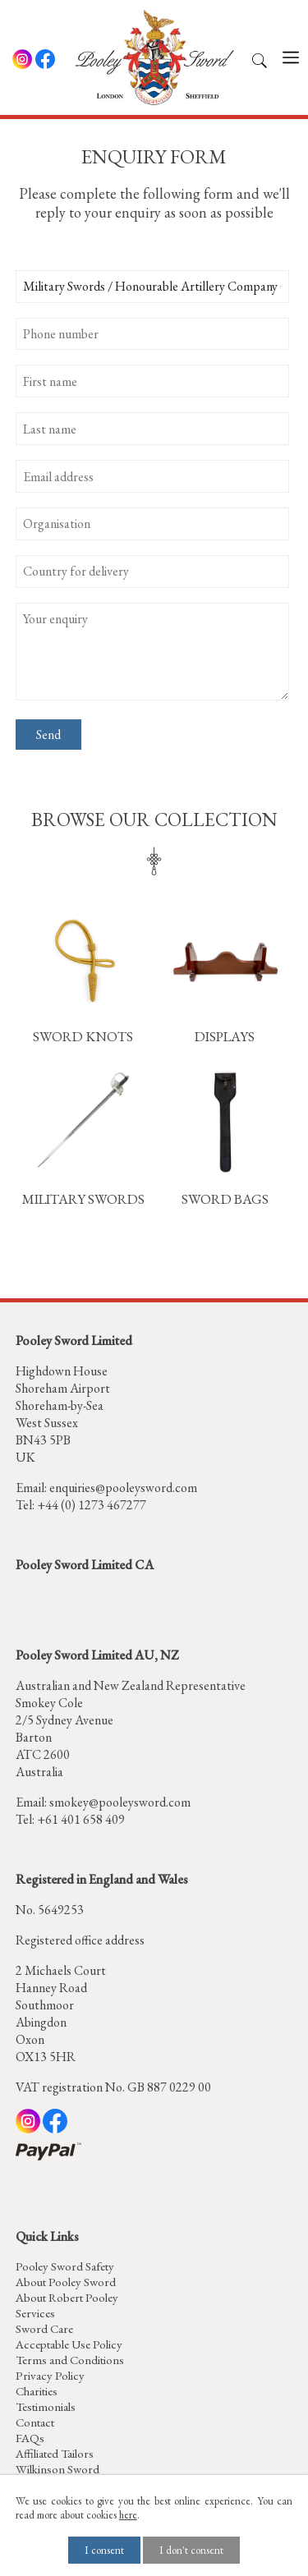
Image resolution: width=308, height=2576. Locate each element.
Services (35, 2313)
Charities (36, 2391)
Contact (35, 2422)
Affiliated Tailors (55, 2453)
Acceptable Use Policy (69, 2344)
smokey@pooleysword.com (120, 1802)
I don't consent (191, 2550)
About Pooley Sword (66, 2281)
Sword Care (44, 2328)
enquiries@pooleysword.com (123, 1487)
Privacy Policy (50, 2375)
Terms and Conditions (70, 2359)
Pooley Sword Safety (65, 2266)
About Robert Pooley (67, 2297)
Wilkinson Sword (57, 2469)
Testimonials (46, 2406)
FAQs (30, 2437)
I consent (104, 2550)
